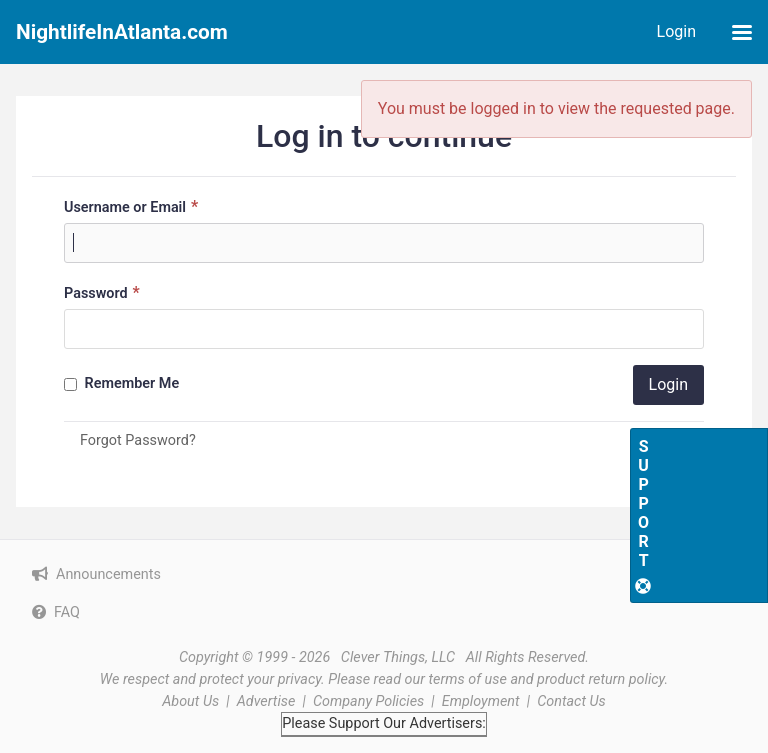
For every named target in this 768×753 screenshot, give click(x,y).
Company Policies (368, 701)
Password (104, 292)
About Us (190, 701)
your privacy (284, 679)
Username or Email (133, 206)
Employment (481, 701)
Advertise (266, 701)
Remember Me (121, 383)
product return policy (600, 679)
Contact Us (571, 701)
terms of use (468, 679)
